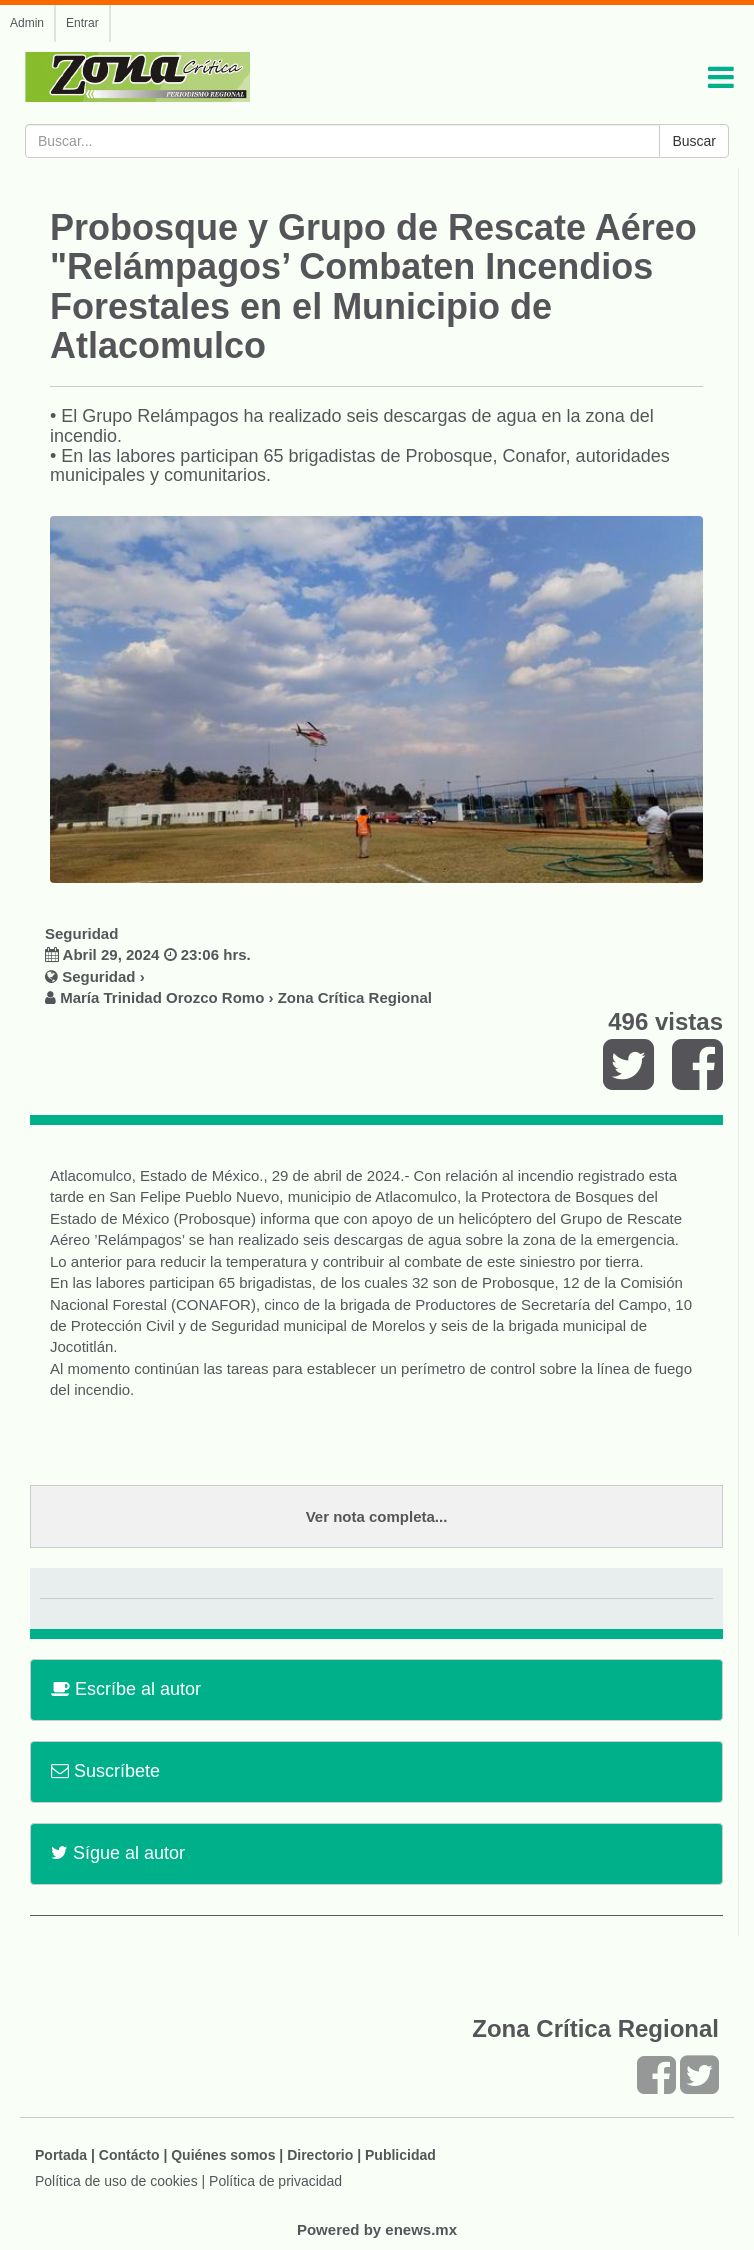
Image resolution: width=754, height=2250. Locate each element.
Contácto (129, 2155)
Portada (61, 2155)
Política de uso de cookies (116, 2181)
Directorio (320, 2155)
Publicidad (400, 2155)
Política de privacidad (275, 2181)
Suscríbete (105, 1771)
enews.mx (421, 2229)
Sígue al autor (118, 1853)
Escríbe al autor (126, 1689)
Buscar (694, 141)
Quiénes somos (223, 2155)
